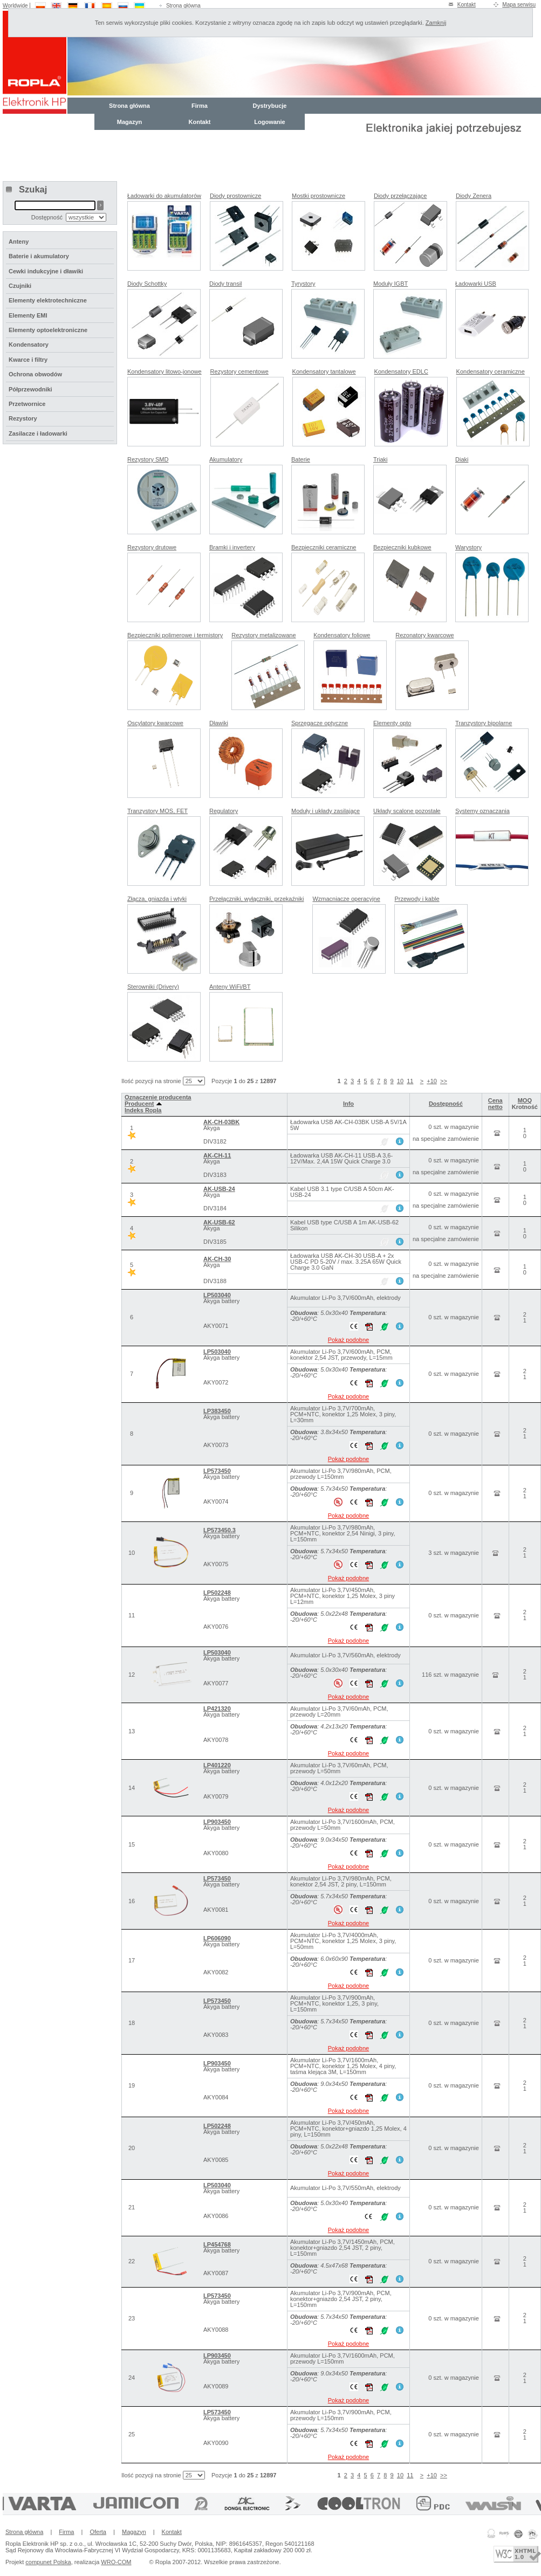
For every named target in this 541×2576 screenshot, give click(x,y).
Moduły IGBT (390, 283)
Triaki (380, 459)
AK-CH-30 (217, 1259)
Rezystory (23, 418)
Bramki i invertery (232, 547)
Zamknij (436, 22)
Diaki (461, 459)
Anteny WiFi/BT (229, 986)
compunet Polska (48, 2562)
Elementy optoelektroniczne (48, 330)
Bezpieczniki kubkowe (402, 547)
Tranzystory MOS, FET (157, 811)
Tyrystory (303, 283)
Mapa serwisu (519, 5)
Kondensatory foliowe (341, 635)
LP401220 (217, 1765)
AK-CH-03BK (221, 1122)
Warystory (468, 547)
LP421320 (217, 1708)
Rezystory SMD (147, 459)
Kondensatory (29, 344)
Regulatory (223, 811)
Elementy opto (392, 723)
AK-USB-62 (219, 1222)
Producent (143, 1103)
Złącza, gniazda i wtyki (157, 899)
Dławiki (218, 723)
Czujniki (20, 286)
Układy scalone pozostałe (407, 811)
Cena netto (495, 1103)
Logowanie (269, 122)
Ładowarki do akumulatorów (164, 195)
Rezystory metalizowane (263, 635)
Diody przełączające (400, 195)
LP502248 (217, 1592)
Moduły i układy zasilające (325, 811)
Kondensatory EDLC (401, 371)
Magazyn (129, 122)
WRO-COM (116, 2562)
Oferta (98, 2532)
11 (410, 1081)
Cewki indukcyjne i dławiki (46, 271)
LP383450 (217, 1411)
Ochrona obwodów (35, 374)
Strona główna (183, 6)
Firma (199, 105)
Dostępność (446, 1103)
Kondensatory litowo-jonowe (164, 371)
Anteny (19, 241)
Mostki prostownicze (318, 195)
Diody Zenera (473, 195)
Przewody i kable (416, 899)
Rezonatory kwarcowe (424, 635)
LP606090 (217, 1938)
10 (400, 1081)
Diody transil (225, 283)
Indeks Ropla (143, 1110)
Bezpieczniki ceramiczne (323, 547)
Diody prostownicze (235, 195)
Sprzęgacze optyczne (319, 723)
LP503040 (217, 1295)
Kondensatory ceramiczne (490, 371)
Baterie (300, 459)
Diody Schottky (147, 283)
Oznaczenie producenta (158, 1097)
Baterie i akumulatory (39, 256)
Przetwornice (27, 404)
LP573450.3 (219, 1530)
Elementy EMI (28, 315)
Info (348, 1103)
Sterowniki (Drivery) (153, 986)
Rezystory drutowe (151, 547)
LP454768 (217, 2244)
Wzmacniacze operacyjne (346, 899)
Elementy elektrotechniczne (48, 300)
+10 (432, 1081)
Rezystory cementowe (239, 371)
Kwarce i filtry (28, 359)
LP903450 (217, 1822)
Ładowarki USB (475, 283)
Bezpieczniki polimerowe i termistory (175, 635)
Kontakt (466, 5)
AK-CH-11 (217, 1155)
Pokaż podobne (348, 1340)
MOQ (525, 1100)
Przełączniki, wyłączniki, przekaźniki (256, 899)
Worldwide (15, 6)
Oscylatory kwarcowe (155, 723)
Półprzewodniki (30, 389)
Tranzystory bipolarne (483, 723)
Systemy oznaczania (482, 811)
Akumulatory (225, 459)
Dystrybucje (270, 105)
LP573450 (217, 1471)
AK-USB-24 (219, 1189)
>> (443, 1081)
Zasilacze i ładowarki (38, 433)
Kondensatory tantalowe (324, 371)
